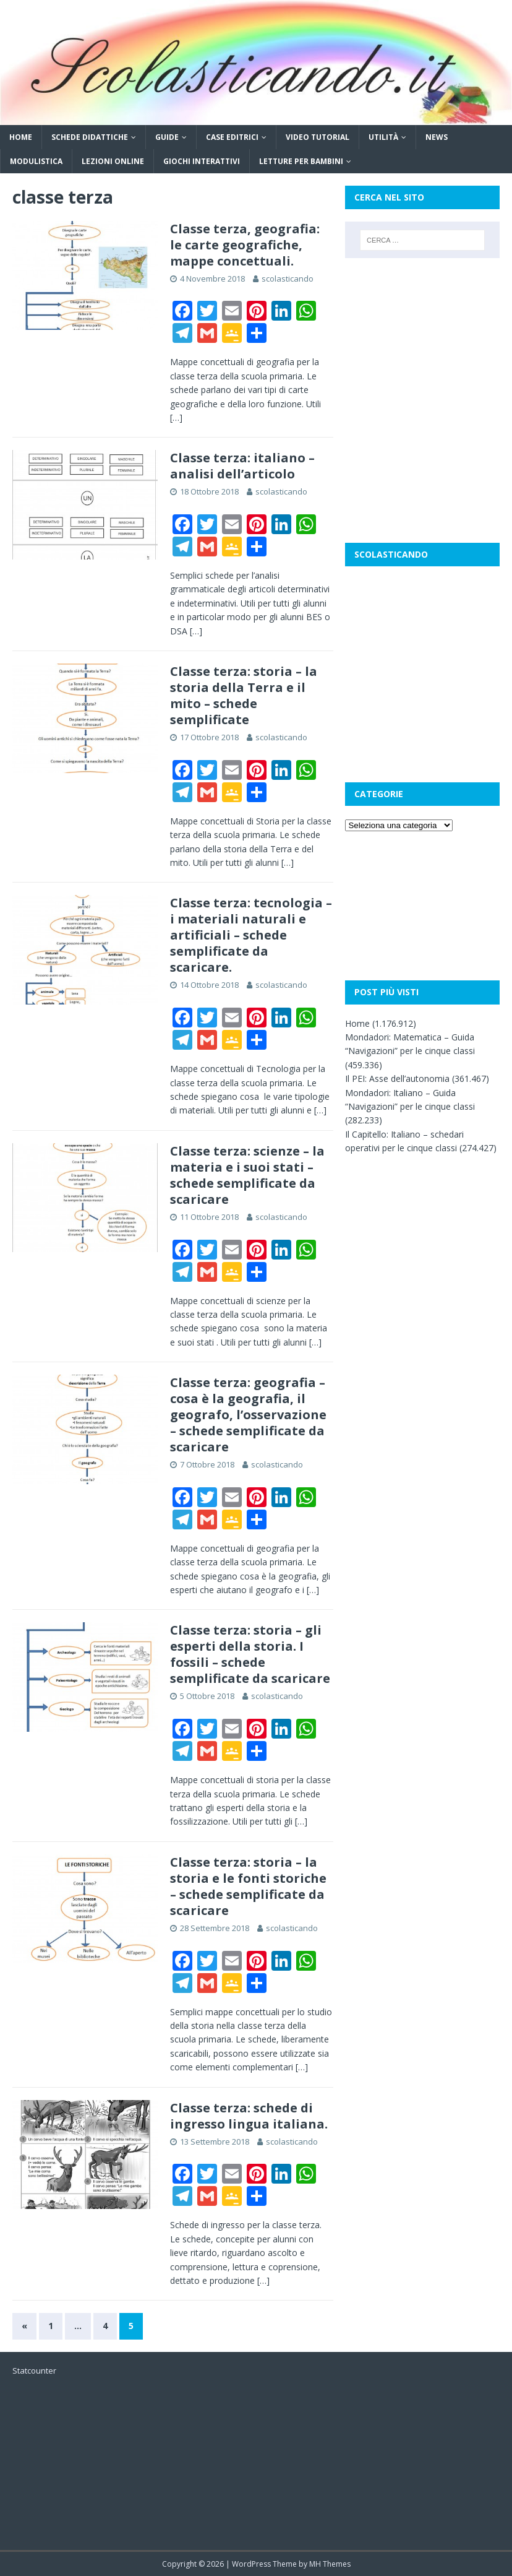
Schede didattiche (89, 137)
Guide (167, 137)
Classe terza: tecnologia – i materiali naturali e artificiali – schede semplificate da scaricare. (251, 934)
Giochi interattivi (201, 161)
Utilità (383, 137)
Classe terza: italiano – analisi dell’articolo (242, 465)
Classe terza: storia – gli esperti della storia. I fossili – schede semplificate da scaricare (250, 1654)
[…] (176, 417)
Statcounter (34, 2370)
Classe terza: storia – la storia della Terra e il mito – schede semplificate (243, 695)
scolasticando (288, 278)
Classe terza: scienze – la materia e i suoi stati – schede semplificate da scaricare (247, 1175)
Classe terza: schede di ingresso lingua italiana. (249, 2115)
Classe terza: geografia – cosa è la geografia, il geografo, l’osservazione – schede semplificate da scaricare (248, 1414)
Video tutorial (317, 137)
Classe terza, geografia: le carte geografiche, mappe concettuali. (245, 244)
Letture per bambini (301, 161)
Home (20, 137)
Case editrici (232, 137)
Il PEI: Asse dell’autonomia (397, 1078)
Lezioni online (113, 161)
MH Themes (330, 2564)
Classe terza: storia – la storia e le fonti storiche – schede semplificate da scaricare (248, 1886)
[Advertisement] (422, 332)
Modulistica (36, 161)
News (436, 137)
